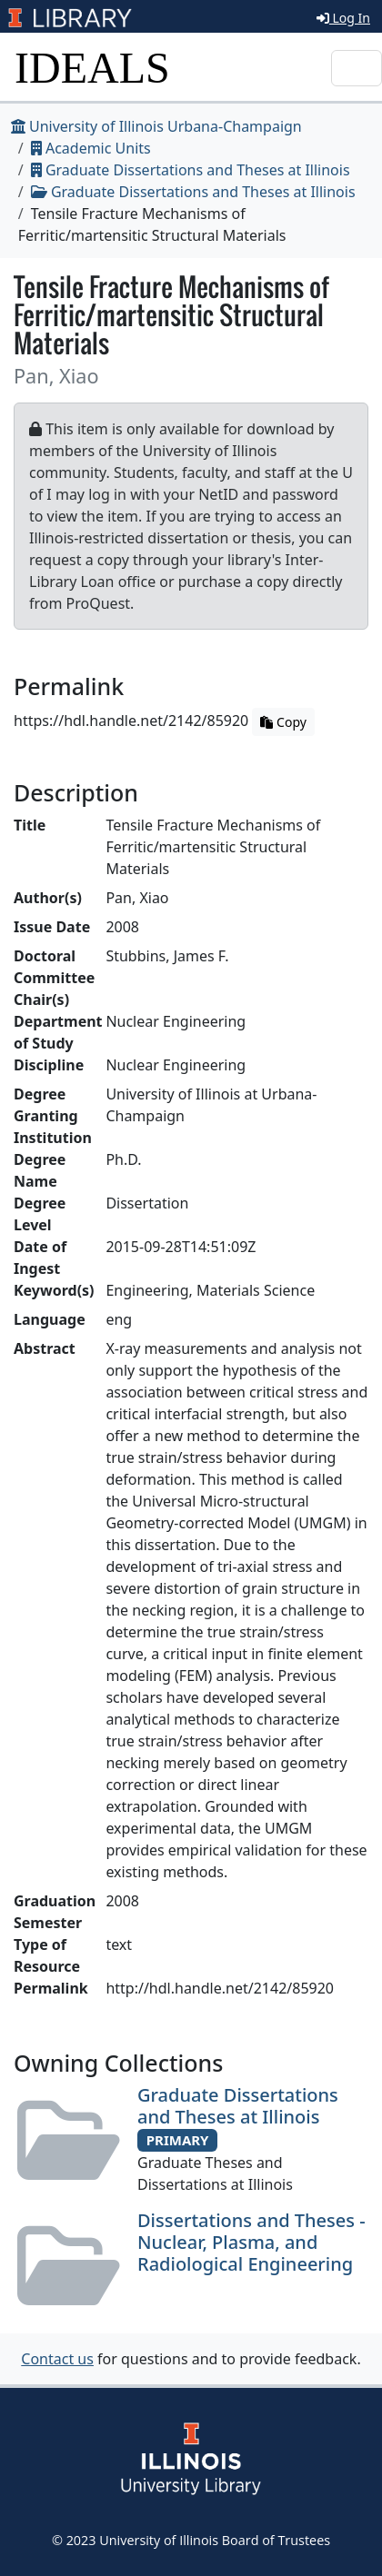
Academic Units (91, 148)
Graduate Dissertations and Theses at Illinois (190, 170)
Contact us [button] (57, 2359)
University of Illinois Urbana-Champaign (156, 126)
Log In (343, 17)
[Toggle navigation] (356, 68)
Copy (283, 722)
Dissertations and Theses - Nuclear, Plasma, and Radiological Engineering (251, 2242)
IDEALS (92, 68)
